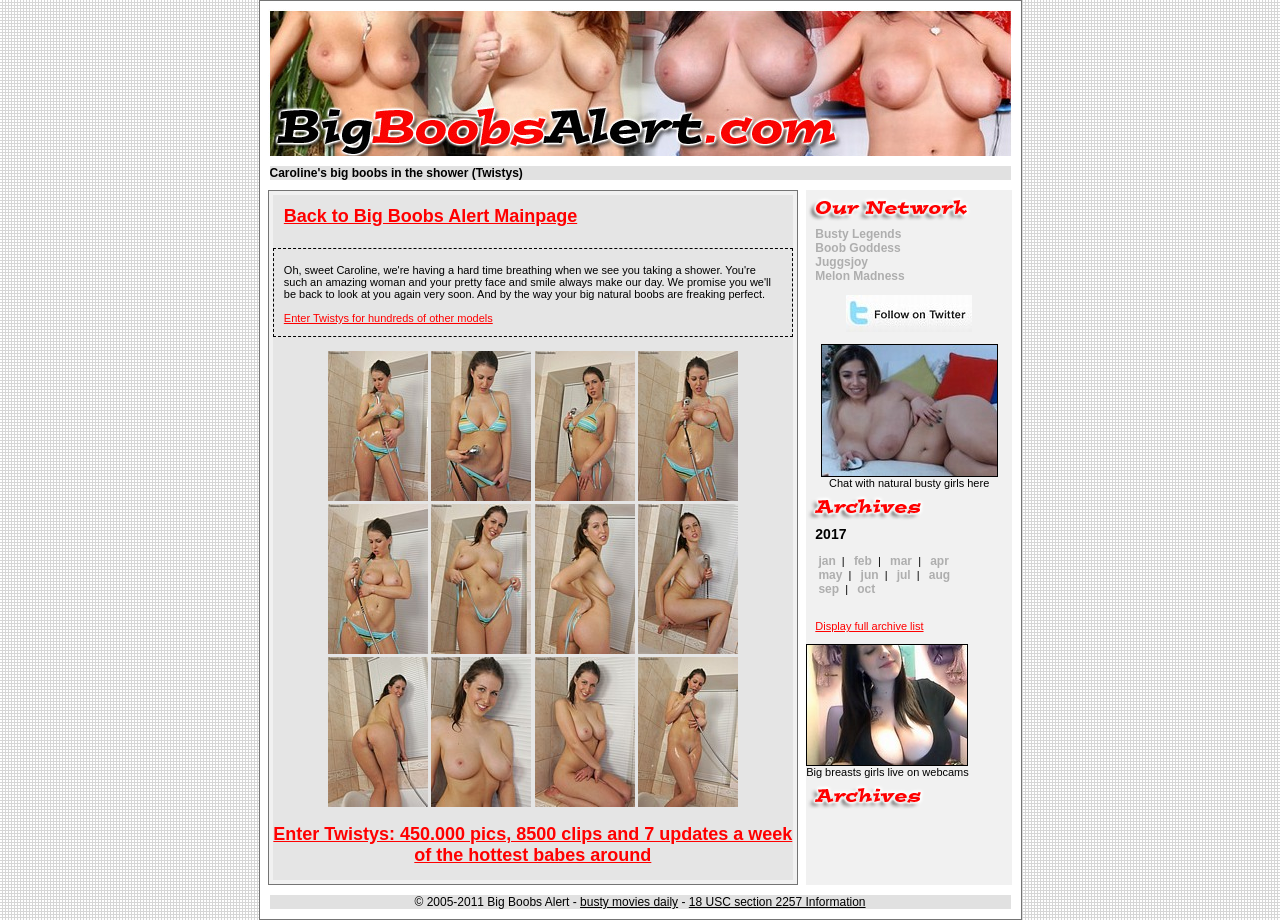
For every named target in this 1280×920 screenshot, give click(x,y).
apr (939, 561)
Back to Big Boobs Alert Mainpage (430, 216)
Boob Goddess (857, 248)
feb (863, 561)
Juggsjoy (841, 262)
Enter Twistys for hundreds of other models (388, 318)
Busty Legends (858, 234)
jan (826, 561)
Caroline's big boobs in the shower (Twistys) (396, 173)
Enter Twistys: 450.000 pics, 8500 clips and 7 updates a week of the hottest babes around (532, 844)
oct (866, 589)
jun (870, 575)
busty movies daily (629, 902)
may (830, 575)
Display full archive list (869, 626)
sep (828, 589)
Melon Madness (859, 276)
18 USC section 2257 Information (777, 902)
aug (939, 575)
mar (901, 561)
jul (904, 575)
